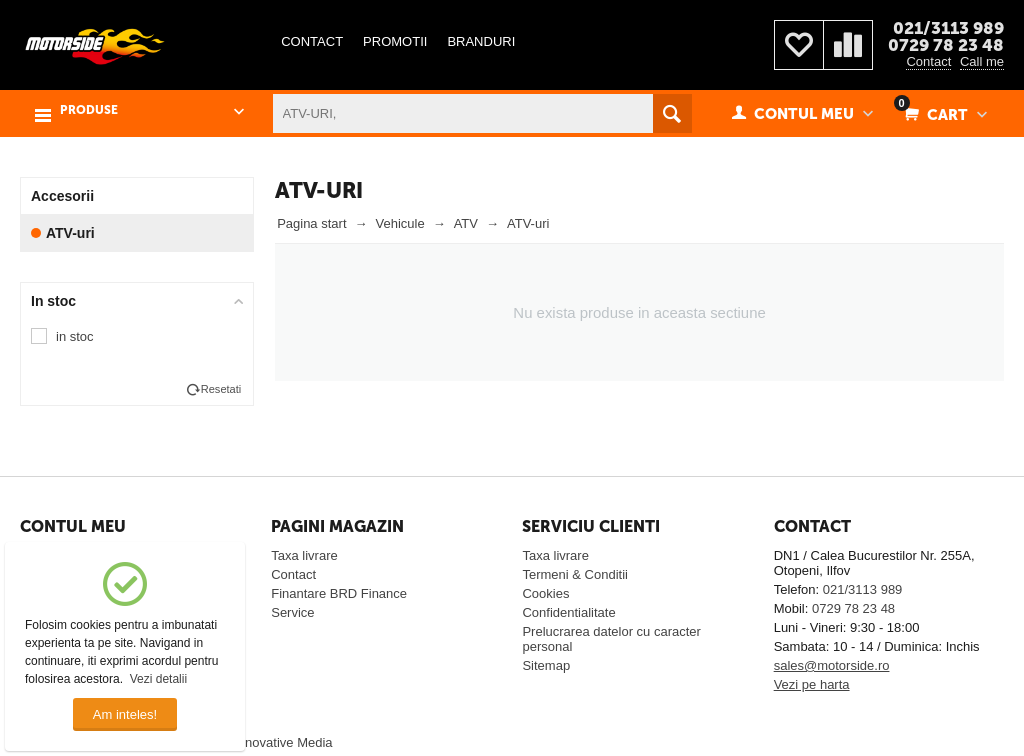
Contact (928, 61)
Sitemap (546, 665)
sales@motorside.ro (832, 665)
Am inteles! (125, 714)
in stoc (75, 336)
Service (292, 612)
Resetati (221, 389)
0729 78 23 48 (946, 45)
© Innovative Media (276, 742)
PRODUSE (89, 110)
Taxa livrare (304, 555)
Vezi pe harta (812, 684)
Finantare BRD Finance (339, 593)
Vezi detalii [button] (158, 679)
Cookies (545, 593)
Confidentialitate (568, 612)
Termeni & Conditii (575, 574)
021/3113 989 (948, 28)
